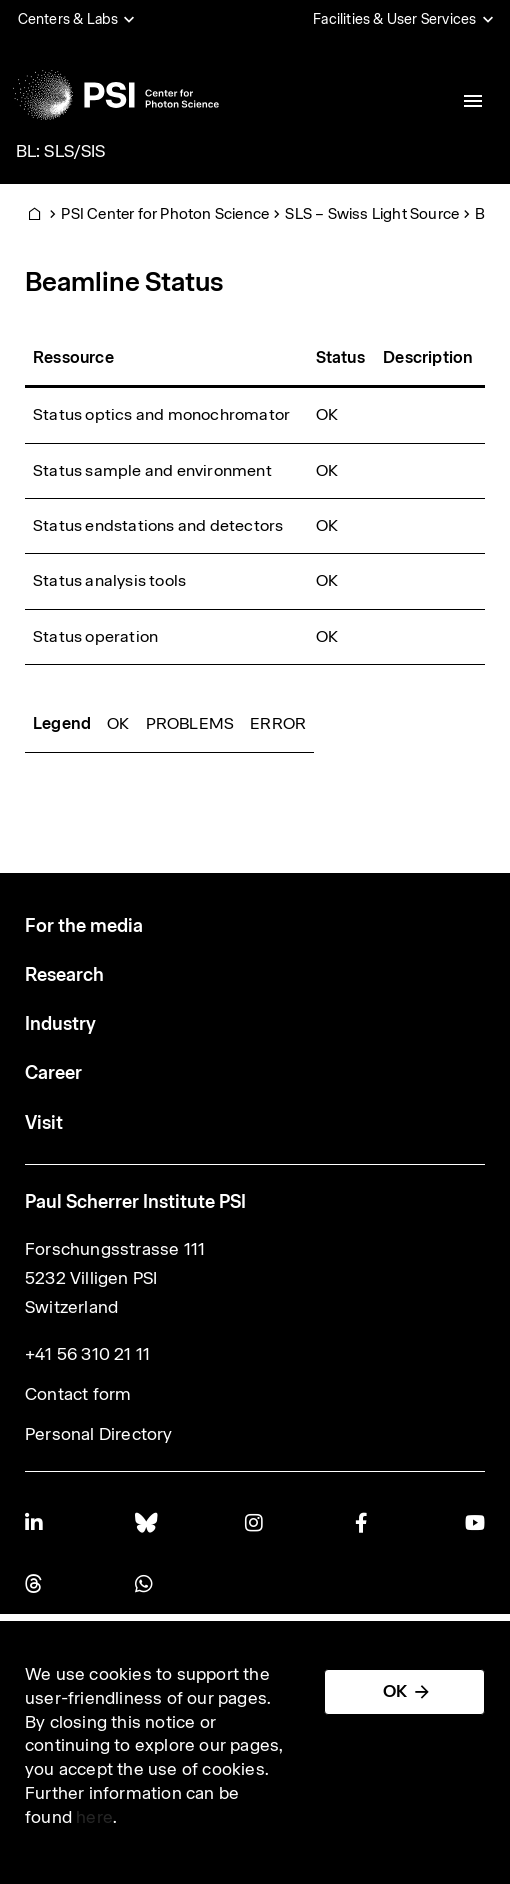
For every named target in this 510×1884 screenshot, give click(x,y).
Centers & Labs (68, 19)
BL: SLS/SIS (61, 151)
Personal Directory (99, 1434)
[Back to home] (116, 95)
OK (395, 1691)
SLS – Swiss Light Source (372, 213)
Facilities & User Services (394, 19)
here (94, 1817)
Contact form (78, 1394)
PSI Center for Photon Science (165, 213)
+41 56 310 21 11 (87, 1354)
